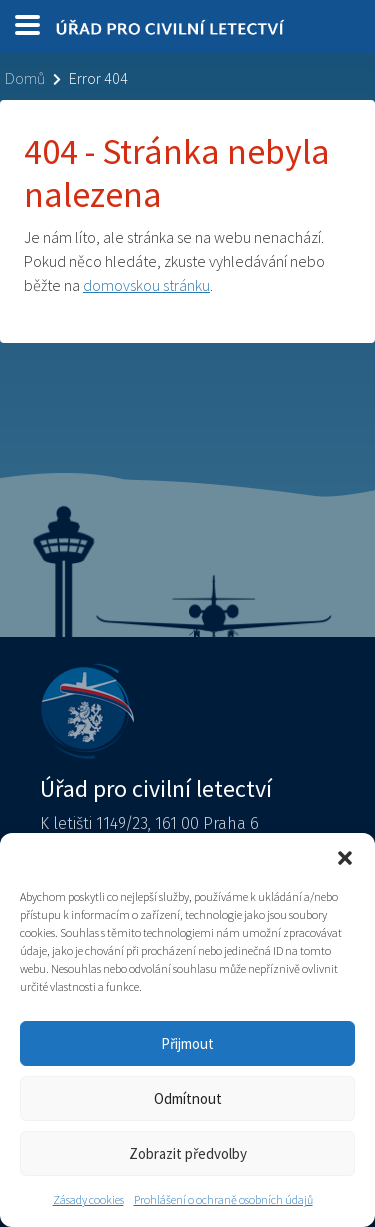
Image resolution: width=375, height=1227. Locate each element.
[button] (345, 858)
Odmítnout (188, 1098)
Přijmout (187, 1043)
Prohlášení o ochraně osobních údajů (223, 1199)
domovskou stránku (146, 285)
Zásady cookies (88, 1199)
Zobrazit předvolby (188, 1153)
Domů (25, 78)
